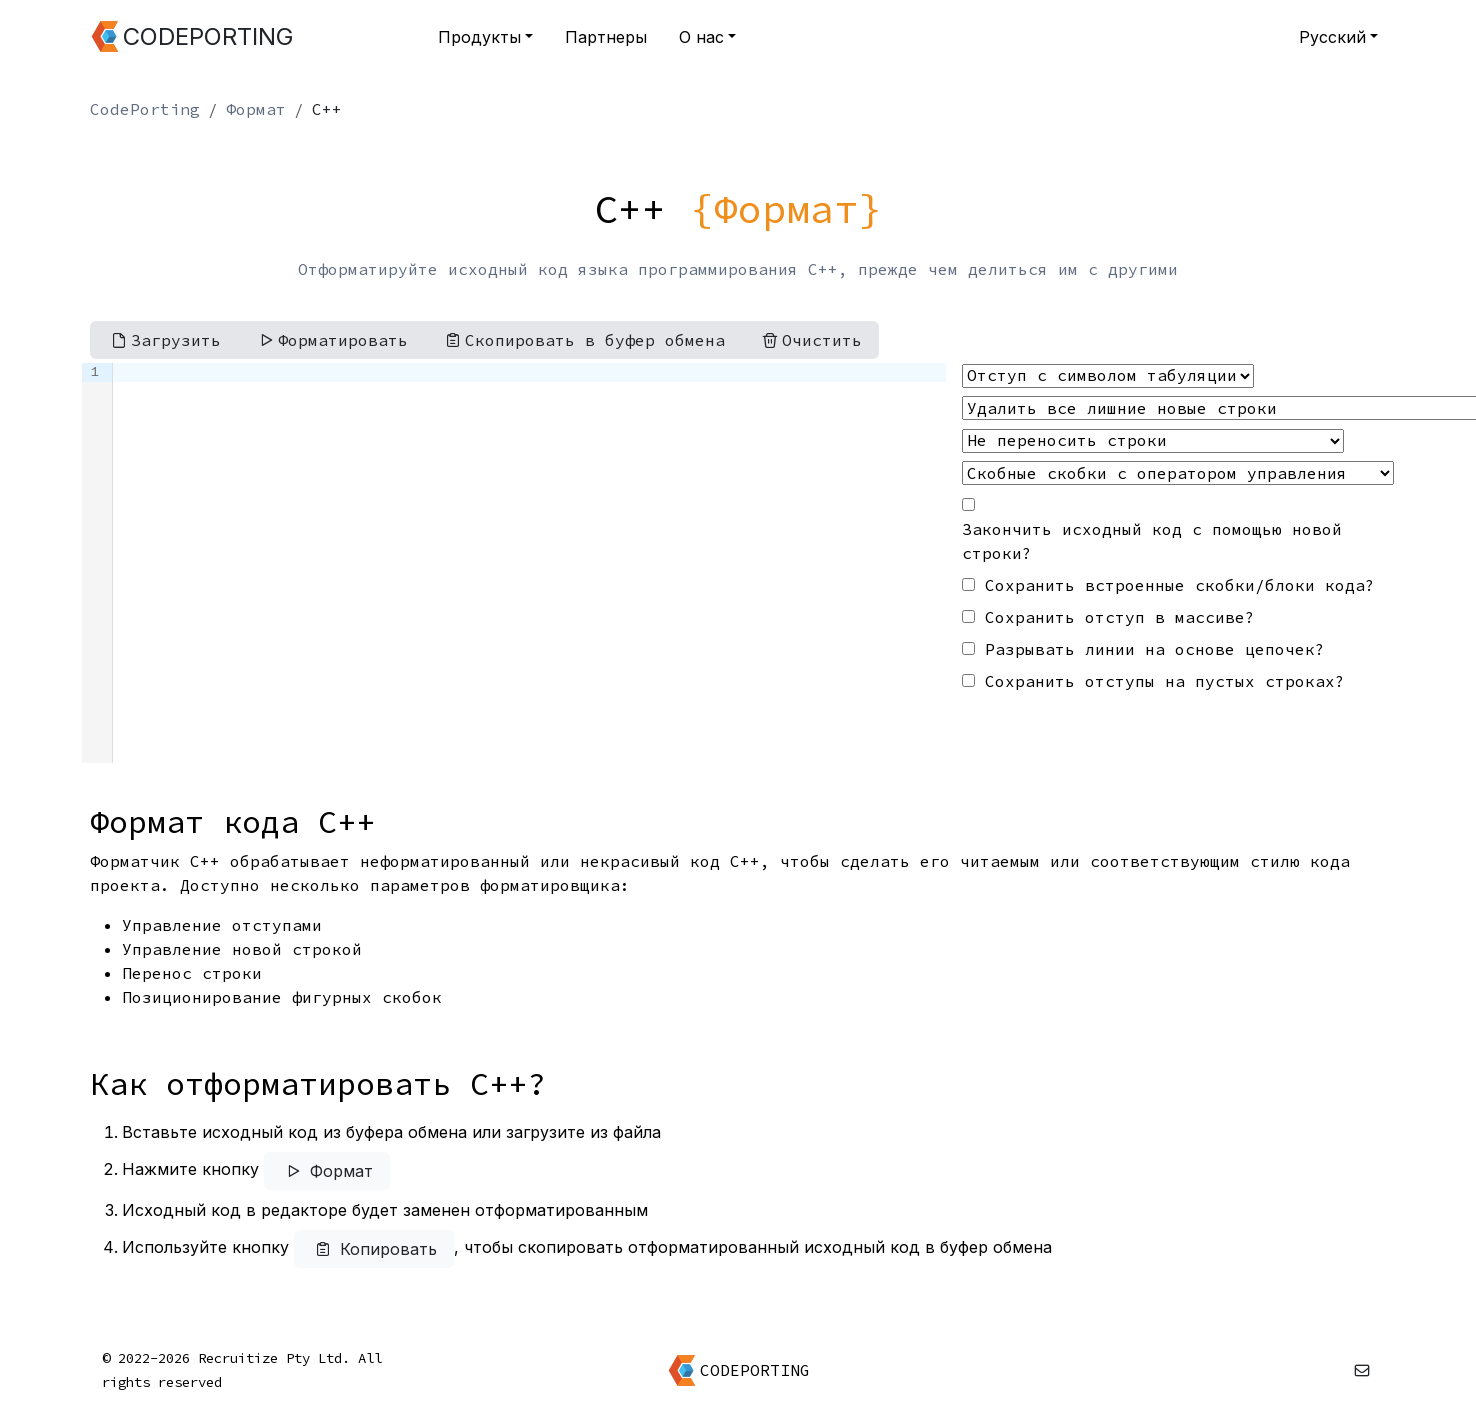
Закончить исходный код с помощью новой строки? (1152, 541)
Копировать (374, 1249)
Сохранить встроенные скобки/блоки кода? (1180, 585)
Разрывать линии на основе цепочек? (1155, 649)
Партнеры (606, 37)
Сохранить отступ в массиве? (1120, 617)
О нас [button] (701, 37)
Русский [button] (1332, 37)
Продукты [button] (479, 37)
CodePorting (145, 109)
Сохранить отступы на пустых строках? (1165, 681)
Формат (256, 109)
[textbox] (529, 563)
